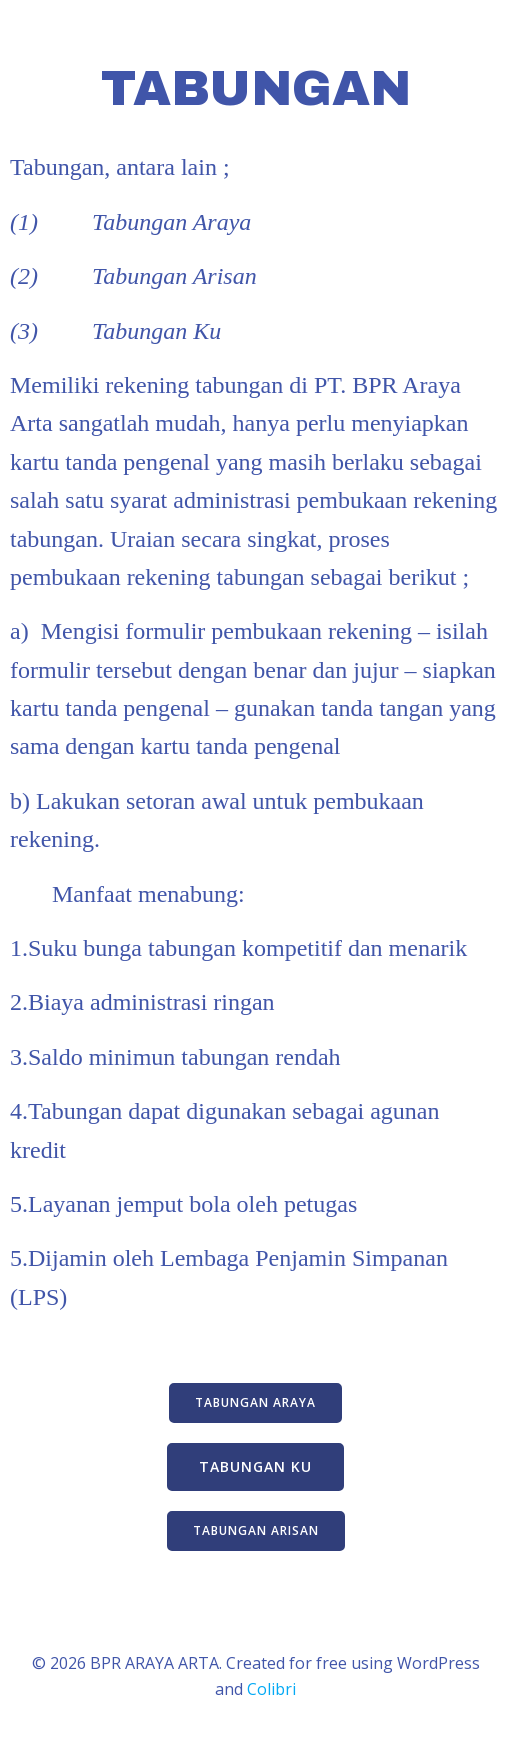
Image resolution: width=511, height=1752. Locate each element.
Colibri (271, 1689)
